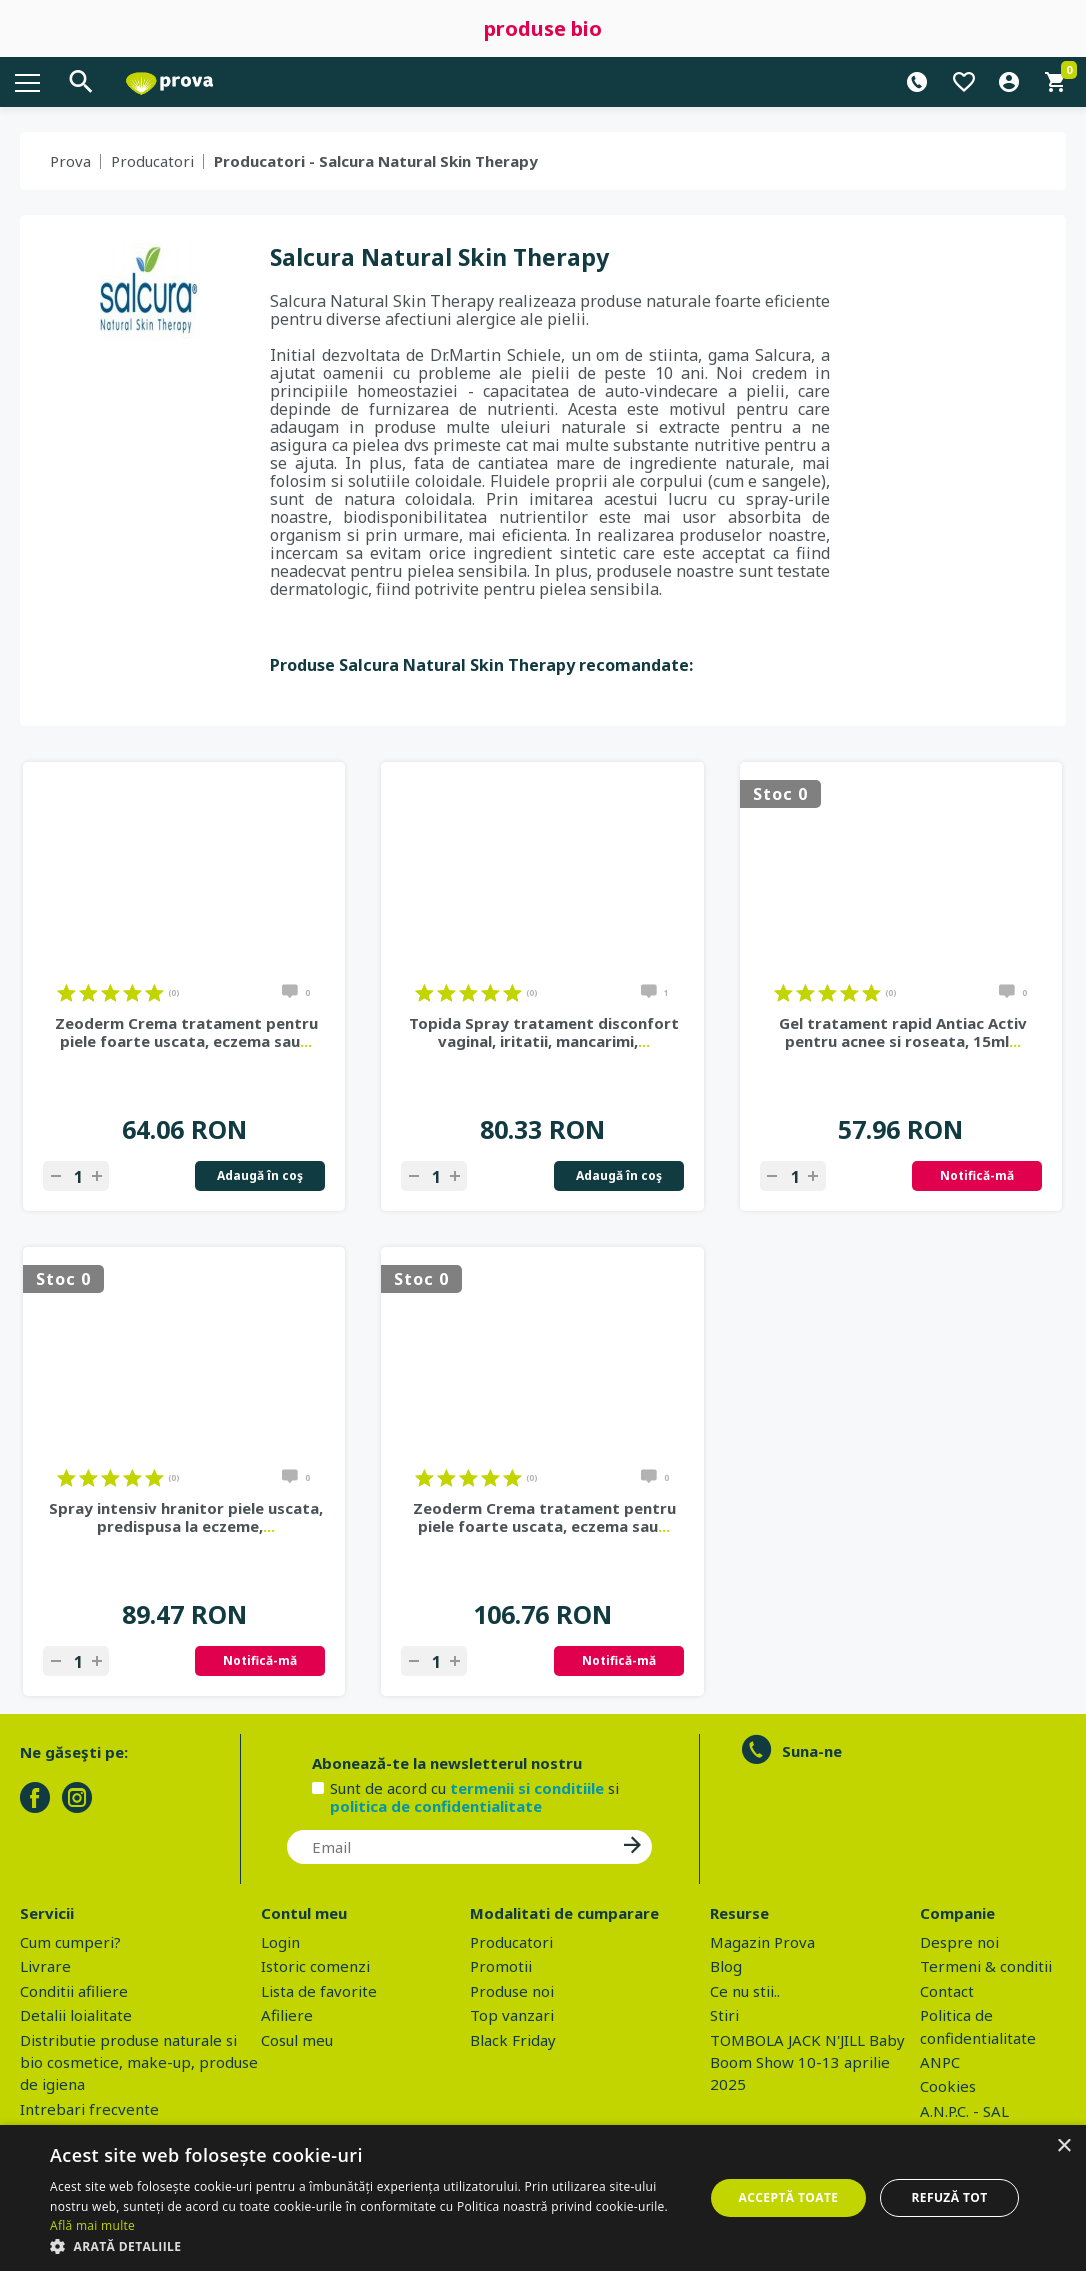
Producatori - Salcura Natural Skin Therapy (376, 161)
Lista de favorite (319, 1991)
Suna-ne (812, 1751)
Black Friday (513, 2040)
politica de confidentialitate (436, 1806)
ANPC (940, 2062)
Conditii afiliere (74, 1991)
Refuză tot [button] (949, 2197)
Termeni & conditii (986, 1966)
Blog (726, 1966)
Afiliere (287, 2015)
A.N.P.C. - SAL (964, 2111)
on (66, 993)
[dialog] (543, 2198)
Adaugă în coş (260, 1175)
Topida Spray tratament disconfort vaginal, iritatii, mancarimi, (544, 1032)
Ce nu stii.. (745, 1991)
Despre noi (959, 1942)
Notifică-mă (977, 1175)
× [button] (1063, 2146)
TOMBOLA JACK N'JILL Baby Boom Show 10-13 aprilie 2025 (807, 2062)
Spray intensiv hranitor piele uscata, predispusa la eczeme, (186, 1517)
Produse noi (512, 1991)
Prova (70, 161)
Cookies (948, 2086)
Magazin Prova (762, 1942)
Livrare (45, 1966)
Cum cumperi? (70, 1942)
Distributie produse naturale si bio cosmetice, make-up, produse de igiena (139, 2062)
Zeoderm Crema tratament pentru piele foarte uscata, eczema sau (186, 1032)
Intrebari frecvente (89, 2109)
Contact (947, 1991)
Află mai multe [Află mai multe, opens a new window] (92, 2225)
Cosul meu (297, 2040)
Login (280, 1942)
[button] (367, 2246)
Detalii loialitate (76, 2015)
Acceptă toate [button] (789, 2197)
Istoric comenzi (315, 1966)
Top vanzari (512, 2015)
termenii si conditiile (527, 1788)
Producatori (152, 161)
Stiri (724, 2015)
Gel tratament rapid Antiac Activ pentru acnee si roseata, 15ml (903, 1032)
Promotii (501, 1966)
